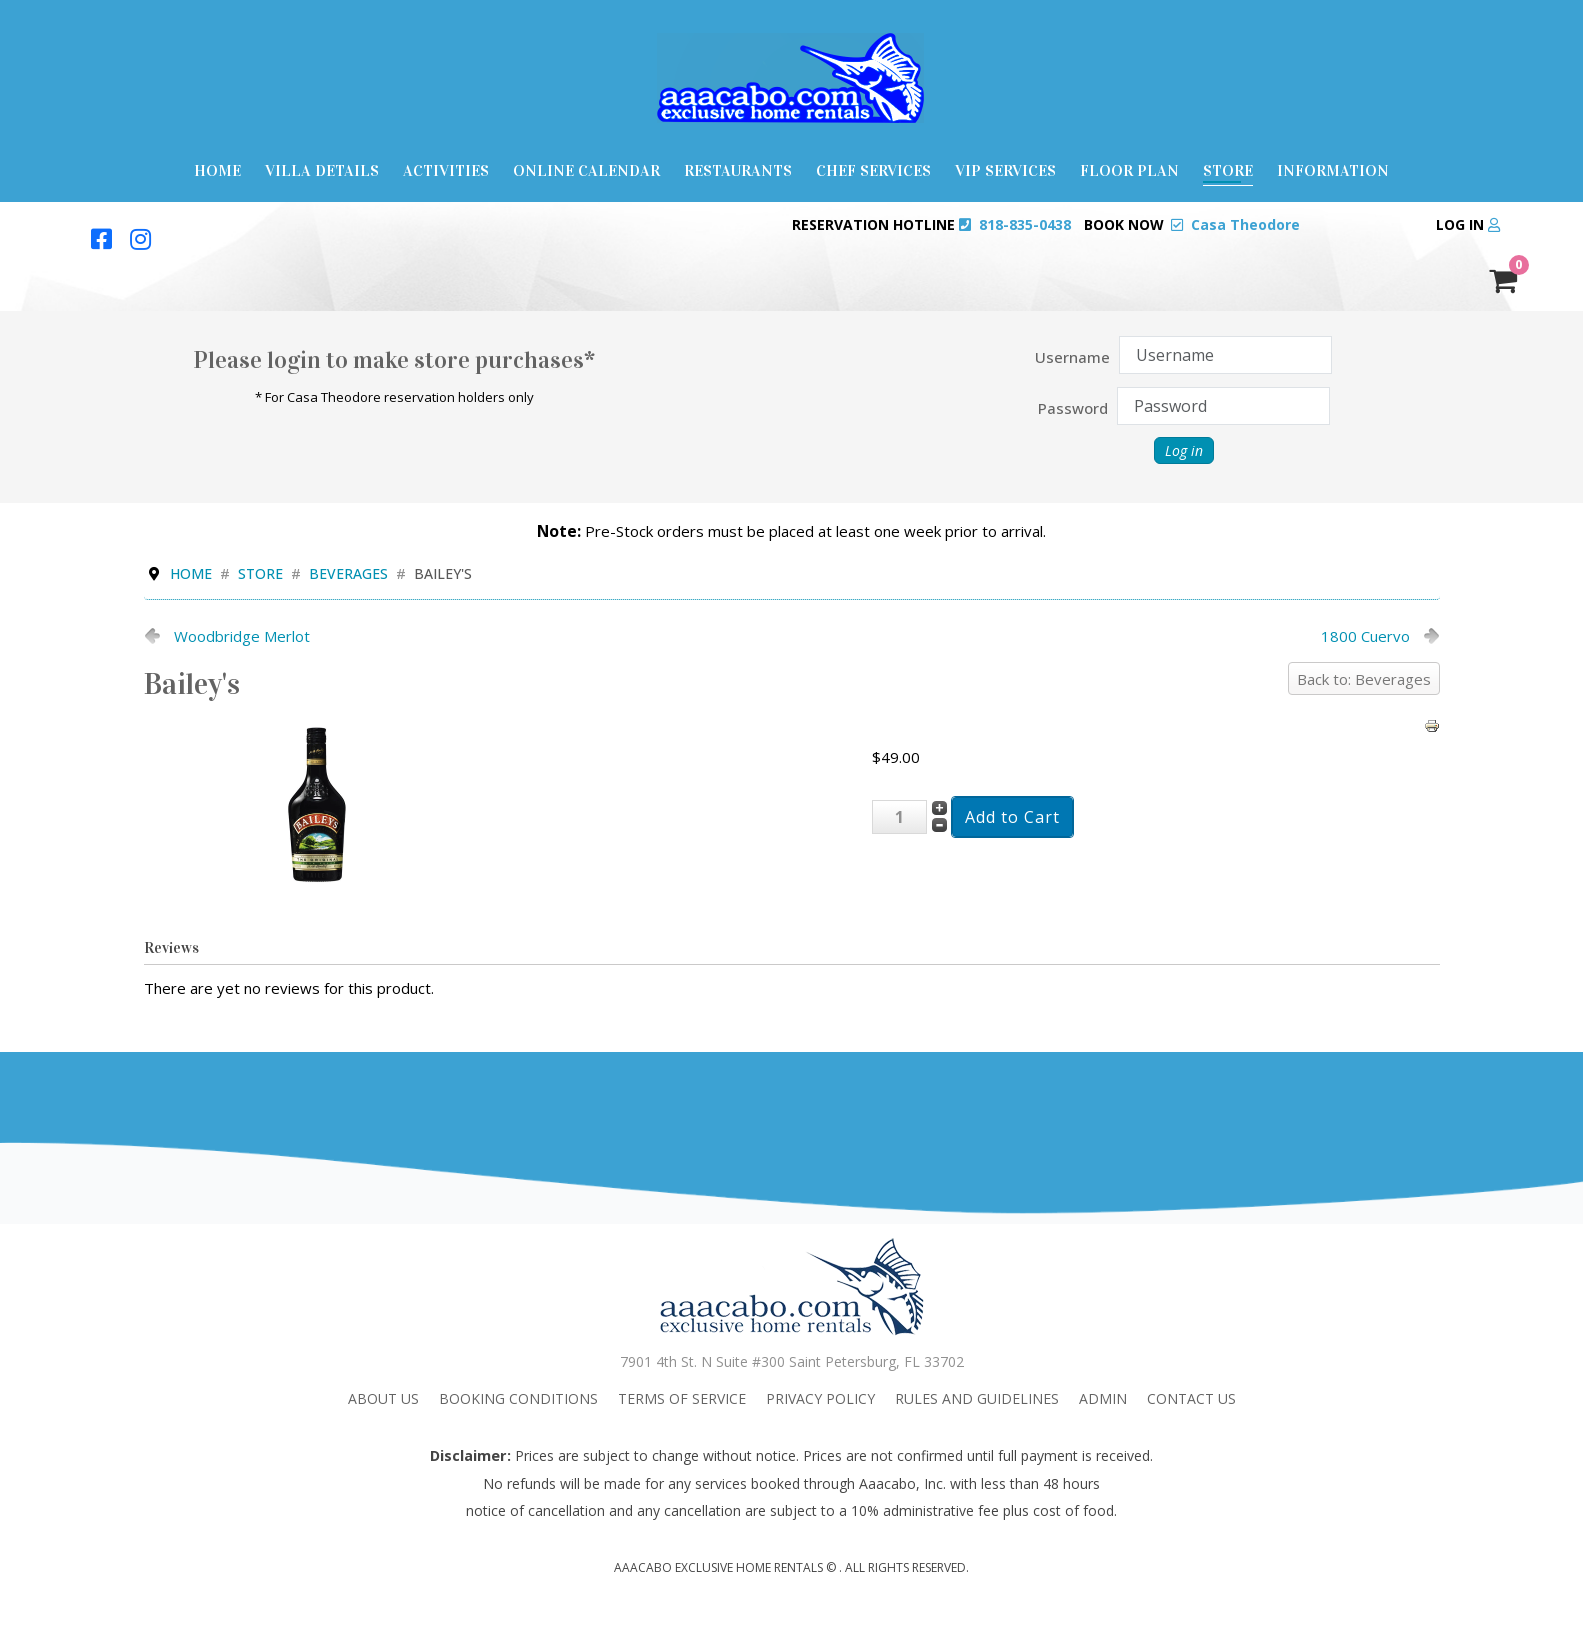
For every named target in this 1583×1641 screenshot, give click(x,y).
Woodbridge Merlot (242, 636)
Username (1072, 357)
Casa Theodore (1245, 224)
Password (1073, 408)
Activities (446, 170)
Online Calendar (586, 170)
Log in (1468, 224)
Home (217, 170)
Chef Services (873, 170)
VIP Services (1005, 170)
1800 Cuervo (1365, 636)
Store (1228, 170)
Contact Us (1191, 1398)
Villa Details (322, 170)
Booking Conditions (518, 1398)
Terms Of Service (682, 1398)
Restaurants (738, 170)
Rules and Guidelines (977, 1398)
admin (1103, 1398)
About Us (383, 1398)
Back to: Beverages (1364, 679)
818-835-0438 (1025, 224)
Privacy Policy (820, 1398)
